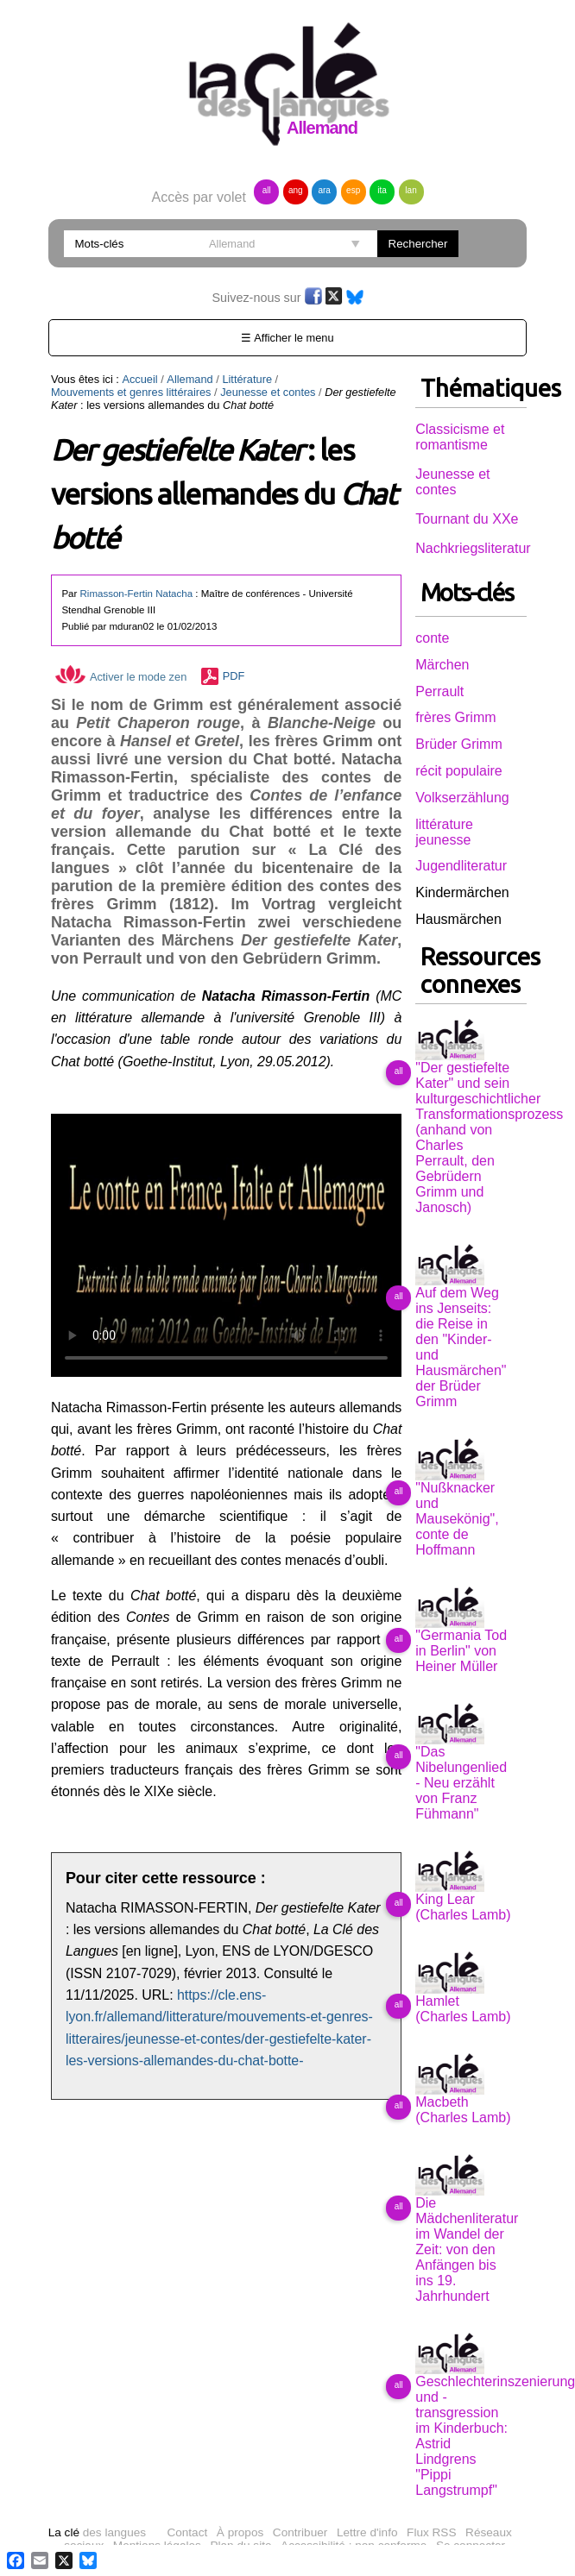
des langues (97, 2532)
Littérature (247, 379)
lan (410, 190)
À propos (240, 2532)
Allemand (189, 379)
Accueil (139, 379)
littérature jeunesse (444, 832)
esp (353, 190)
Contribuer (300, 2532)
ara (324, 190)
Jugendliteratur (461, 865)
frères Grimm (455, 717)
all (266, 190)
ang (295, 190)
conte (432, 638)
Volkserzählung (462, 797)
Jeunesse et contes (267, 392)
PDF (234, 676)
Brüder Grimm (458, 744)
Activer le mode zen (120, 676)
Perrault (439, 691)
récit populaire (458, 770)
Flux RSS (431, 2532)
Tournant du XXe (466, 519)
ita (382, 190)
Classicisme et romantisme (459, 437)
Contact (187, 2532)
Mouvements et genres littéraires (131, 392)
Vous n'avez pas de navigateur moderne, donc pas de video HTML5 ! (226, 1245)
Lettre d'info (367, 2532)
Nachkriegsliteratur (472, 548)
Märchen (442, 664)
